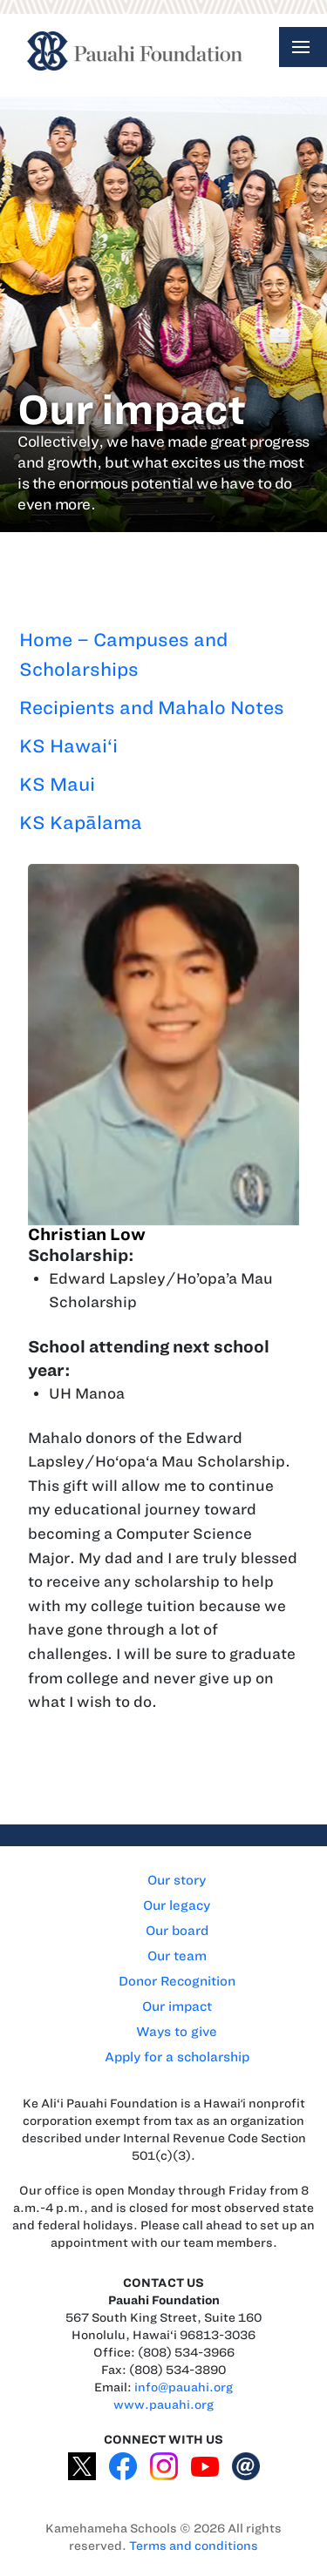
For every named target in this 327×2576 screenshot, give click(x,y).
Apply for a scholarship (177, 2057)
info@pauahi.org (183, 2387)
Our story (176, 1880)
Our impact (177, 2006)
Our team (177, 1956)
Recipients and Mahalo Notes (151, 708)
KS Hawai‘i (68, 746)
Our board (177, 1931)
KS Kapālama (80, 823)
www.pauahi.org (163, 2404)
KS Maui (57, 784)
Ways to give (176, 2032)
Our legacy (176, 1905)
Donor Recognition (177, 1981)
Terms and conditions (193, 2545)
